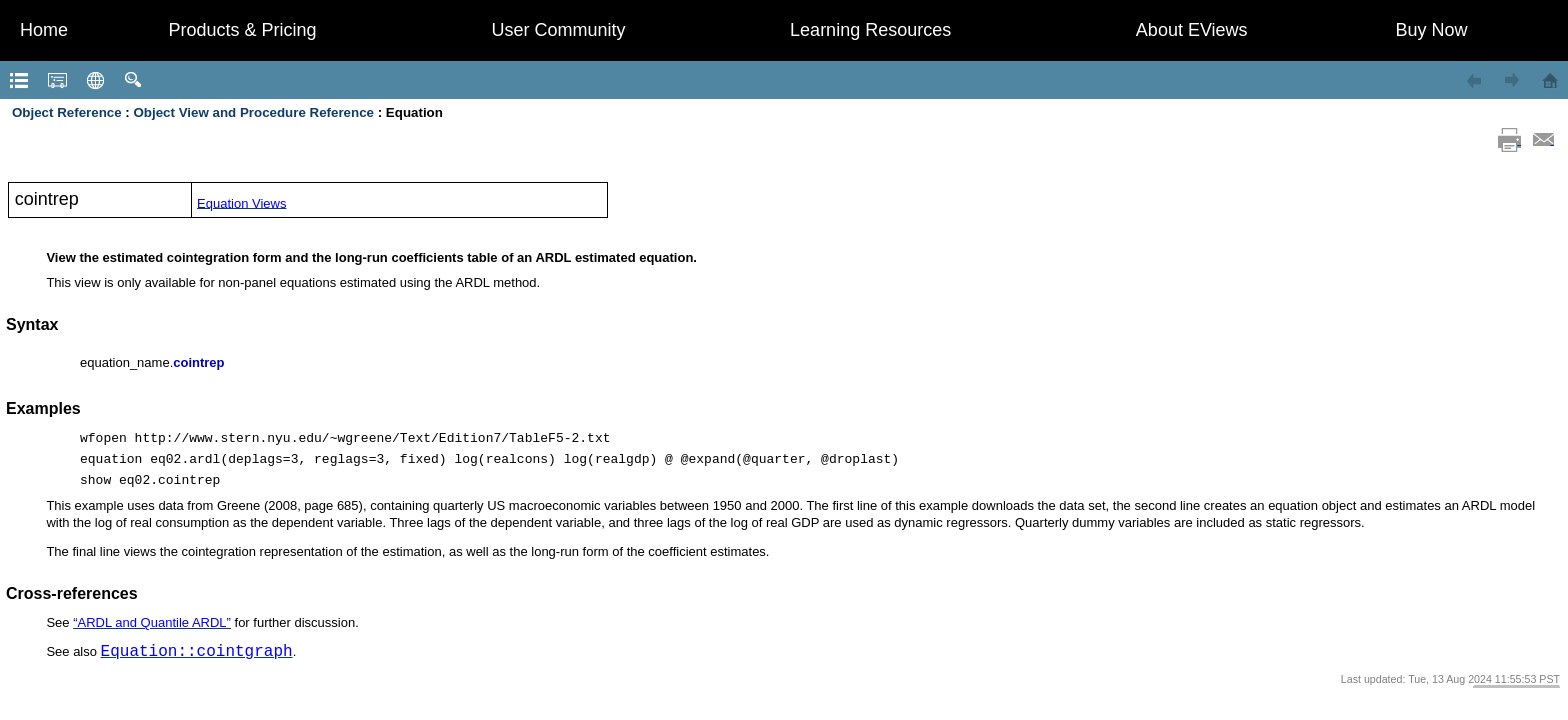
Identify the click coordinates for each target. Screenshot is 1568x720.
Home (44, 30)
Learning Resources (870, 30)
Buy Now (1432, 30)
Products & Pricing (243, 30)
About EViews (1192, 30)
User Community (559, 30)
